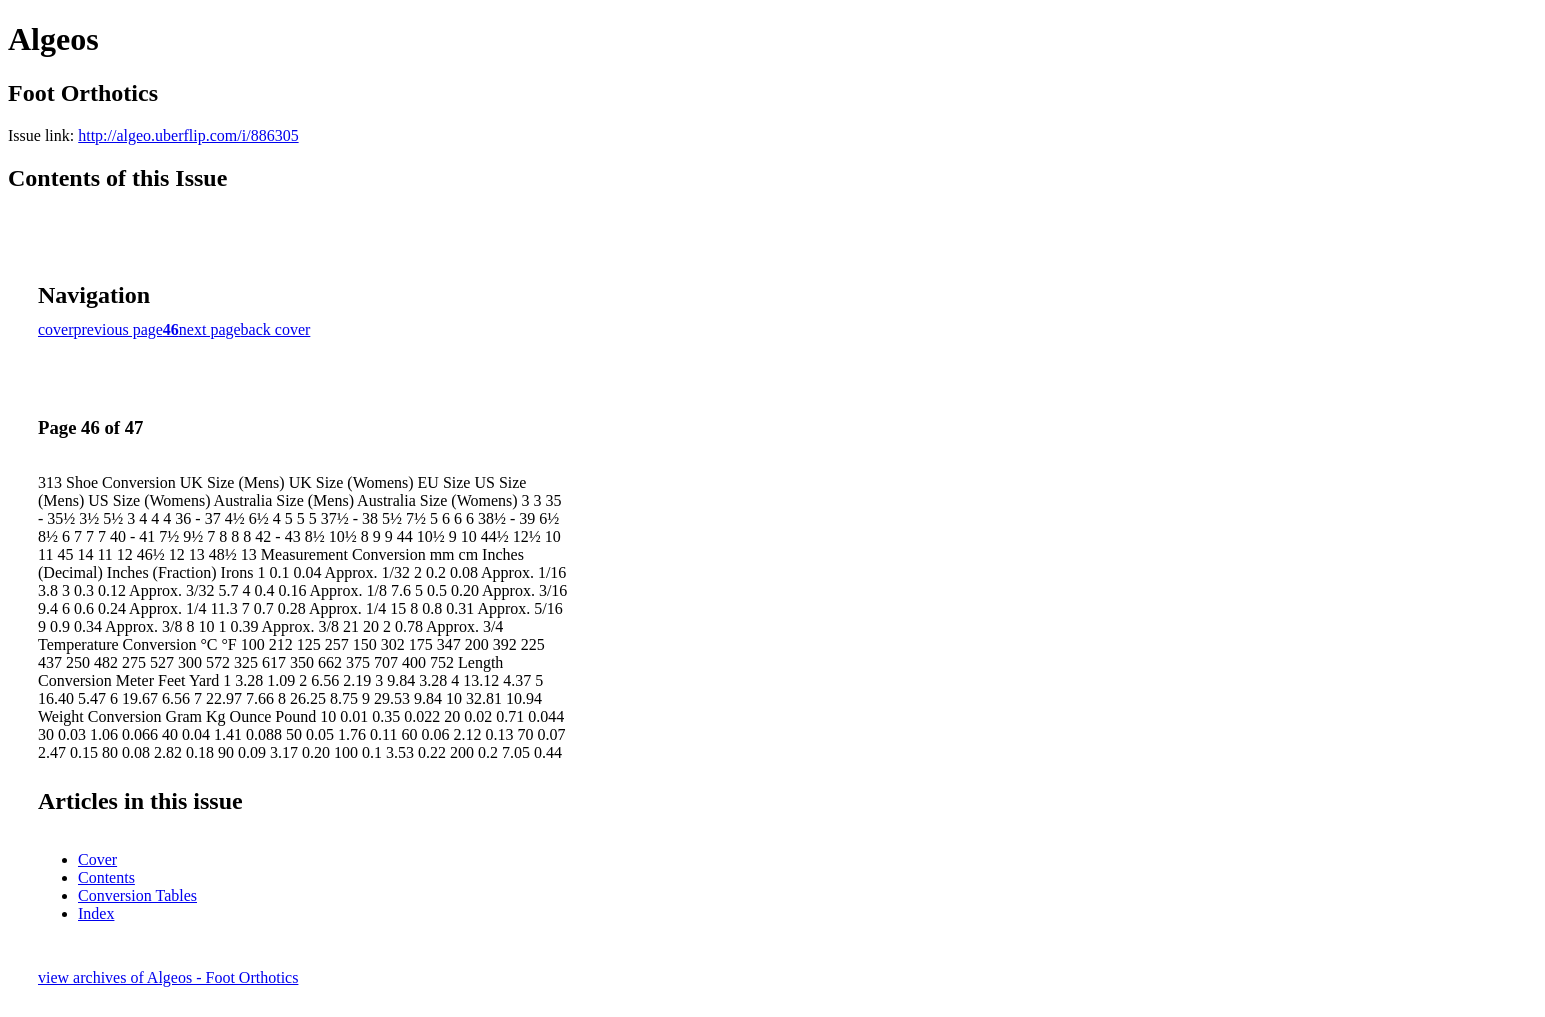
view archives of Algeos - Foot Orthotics (168, 977)
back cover (276, 329)
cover (56, 329)
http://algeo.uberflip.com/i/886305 (188, 135)
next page (210, 329)
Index (96, 913)
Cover (97, 859)
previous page (118, 329)
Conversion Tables (137, 895)
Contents (106, 877)
